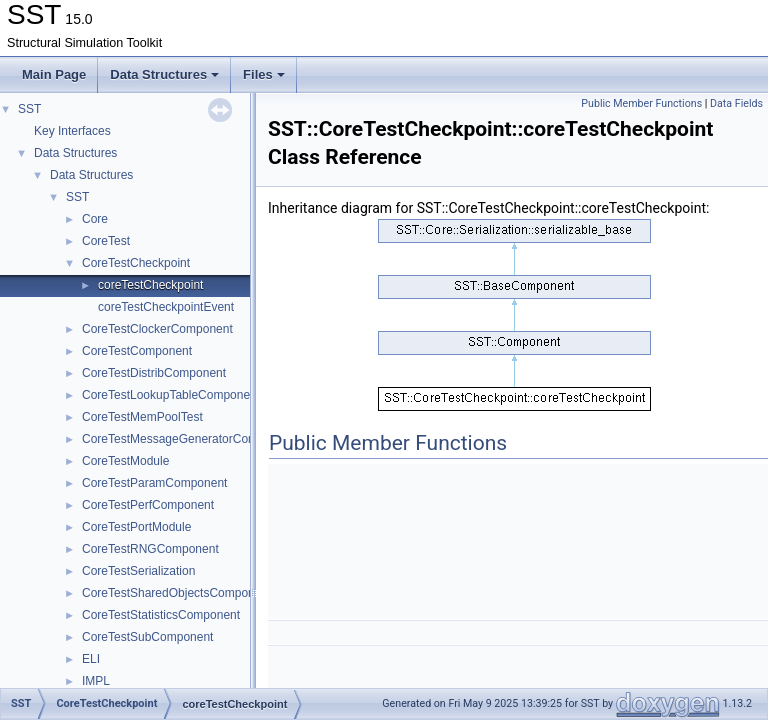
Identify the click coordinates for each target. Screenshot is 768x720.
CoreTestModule (125, 461)
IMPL (96, 681)
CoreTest (106, 241)
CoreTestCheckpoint (136, 263)
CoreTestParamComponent (154, 483)
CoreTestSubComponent (147, 637)
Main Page (54, 74)
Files (264, 74)
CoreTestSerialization (138, 571)
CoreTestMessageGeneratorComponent (188, 439)
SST (29, 109)
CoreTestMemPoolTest (142, 417)
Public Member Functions (641, 103)
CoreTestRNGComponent (150, 549)
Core (95, 219)
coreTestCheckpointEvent (166, 307)
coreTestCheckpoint (150, 285)
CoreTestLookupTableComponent (171, 395)
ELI (91, 659)
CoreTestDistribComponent (154, 373)
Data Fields (736, 103)
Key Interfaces (72, 131)
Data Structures (164, 74)
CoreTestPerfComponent (148, 505)
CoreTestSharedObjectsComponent (176, 593)
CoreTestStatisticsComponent (161, 615)
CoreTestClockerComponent (157, 329)
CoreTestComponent (137, 351)
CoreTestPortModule (136, 527)
